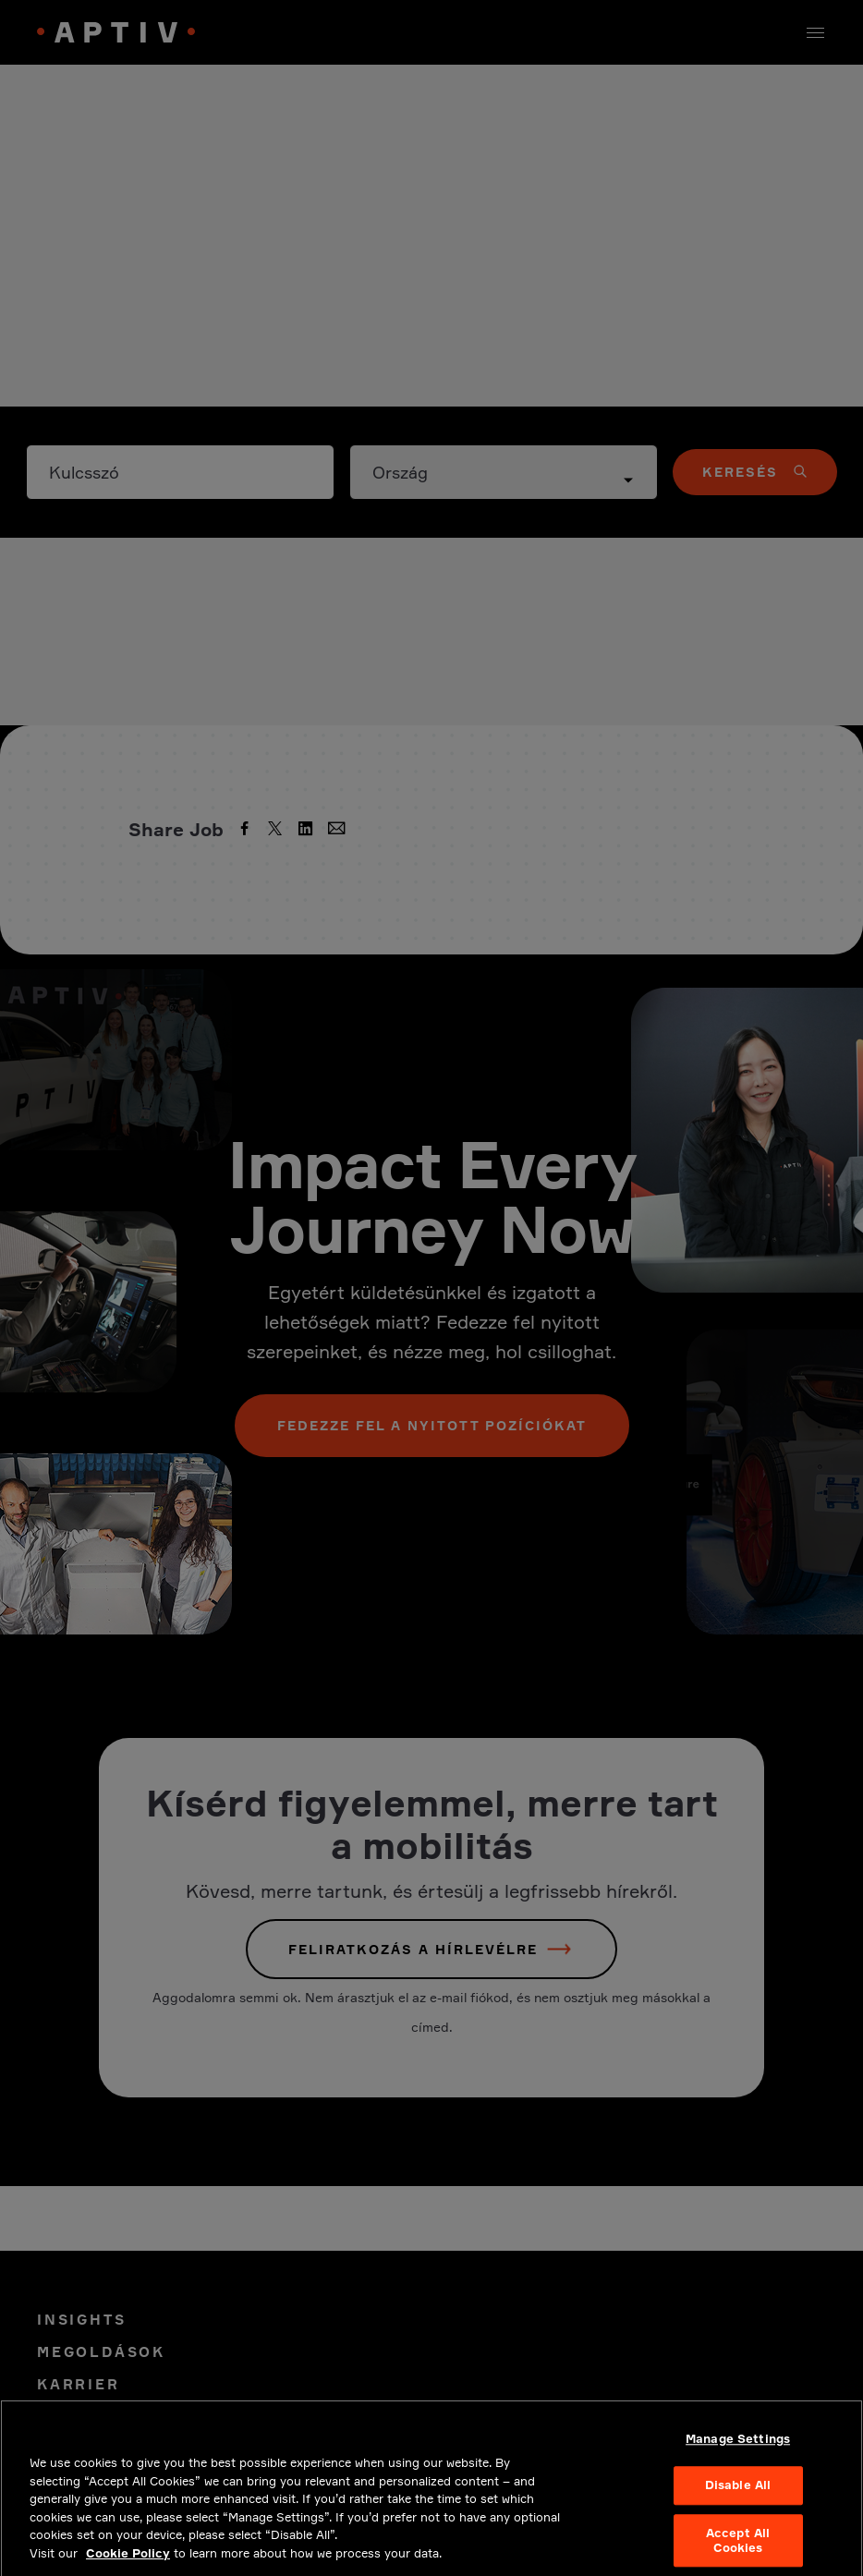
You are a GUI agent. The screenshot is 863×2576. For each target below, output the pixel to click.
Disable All (738, 2494)
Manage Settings (738, 2447)
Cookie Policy (128, 2562)
